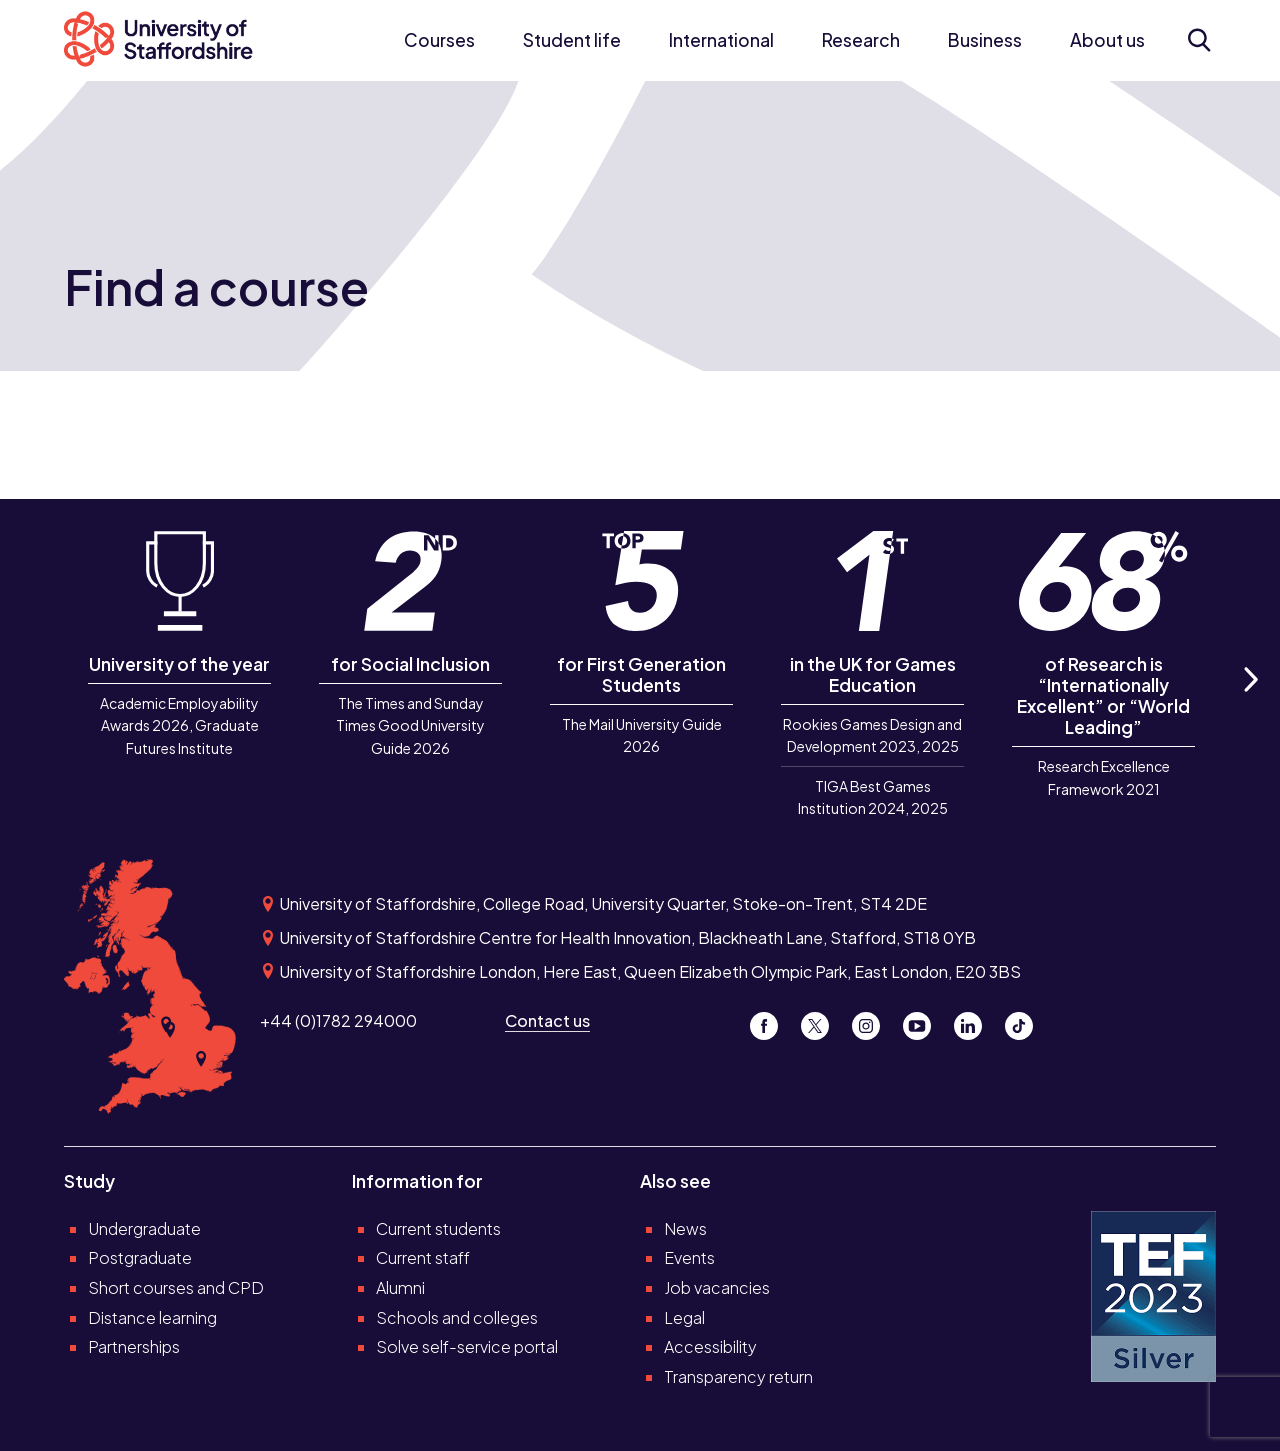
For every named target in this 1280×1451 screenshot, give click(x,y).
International (721, 40)
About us (1107, 40)
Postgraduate (140, 1257)
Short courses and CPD (176, 1287)
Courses (439, 40)
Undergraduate (144, 1228)
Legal (684, 1317)
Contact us (547, 1020)
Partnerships (134, 1346)
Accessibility (710, 1346)
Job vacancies (717, 1287)
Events (689, 1257)
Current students (438, 1228)
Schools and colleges (457, 1317)
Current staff (423, 1257)
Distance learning (152, 1317)
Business (985, 40)
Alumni (400, 1287)
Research (861, 40)
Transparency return (738, 1376)
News (685, 1228)
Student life (572, 40)
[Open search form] (1198, 40)
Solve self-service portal (467, 1346)
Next (1250, 701)
